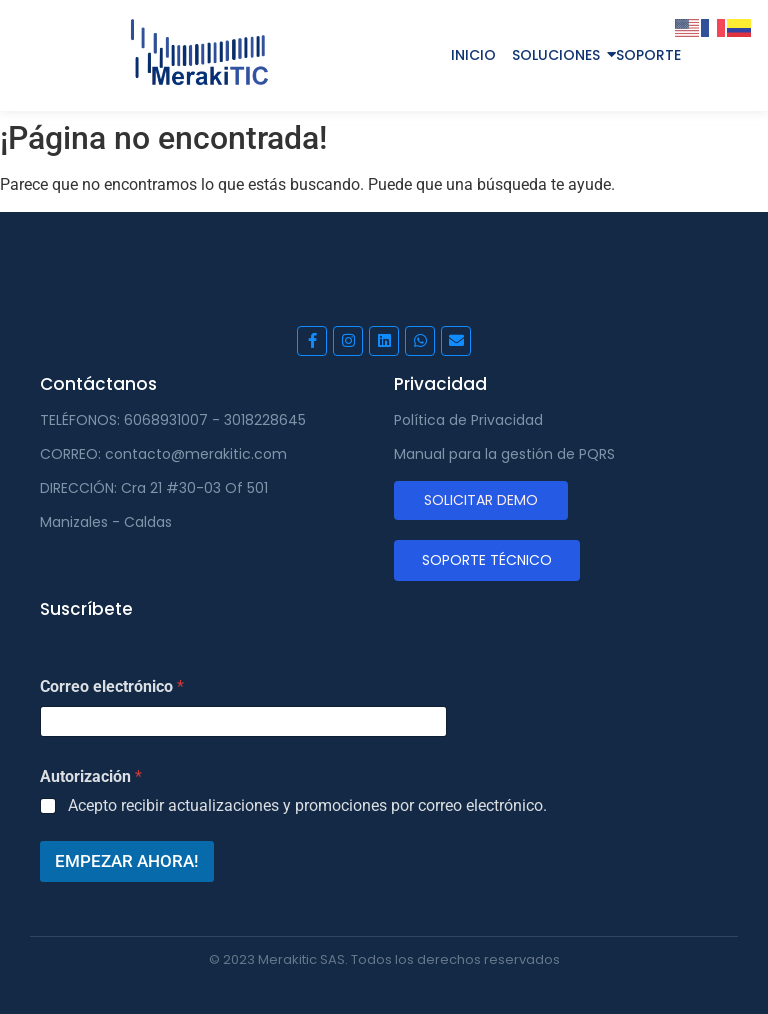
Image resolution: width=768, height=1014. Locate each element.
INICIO (473, 55)
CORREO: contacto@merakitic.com (163, 454)
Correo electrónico (112, 686)
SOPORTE (648, 55)
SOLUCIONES (556, 55)
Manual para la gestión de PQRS (504, 454)
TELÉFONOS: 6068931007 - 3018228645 (173, 420)
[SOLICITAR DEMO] (481, 500)
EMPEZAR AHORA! (127, 861)
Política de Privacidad (468, 420)
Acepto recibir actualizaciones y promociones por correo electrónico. (307, 805)
